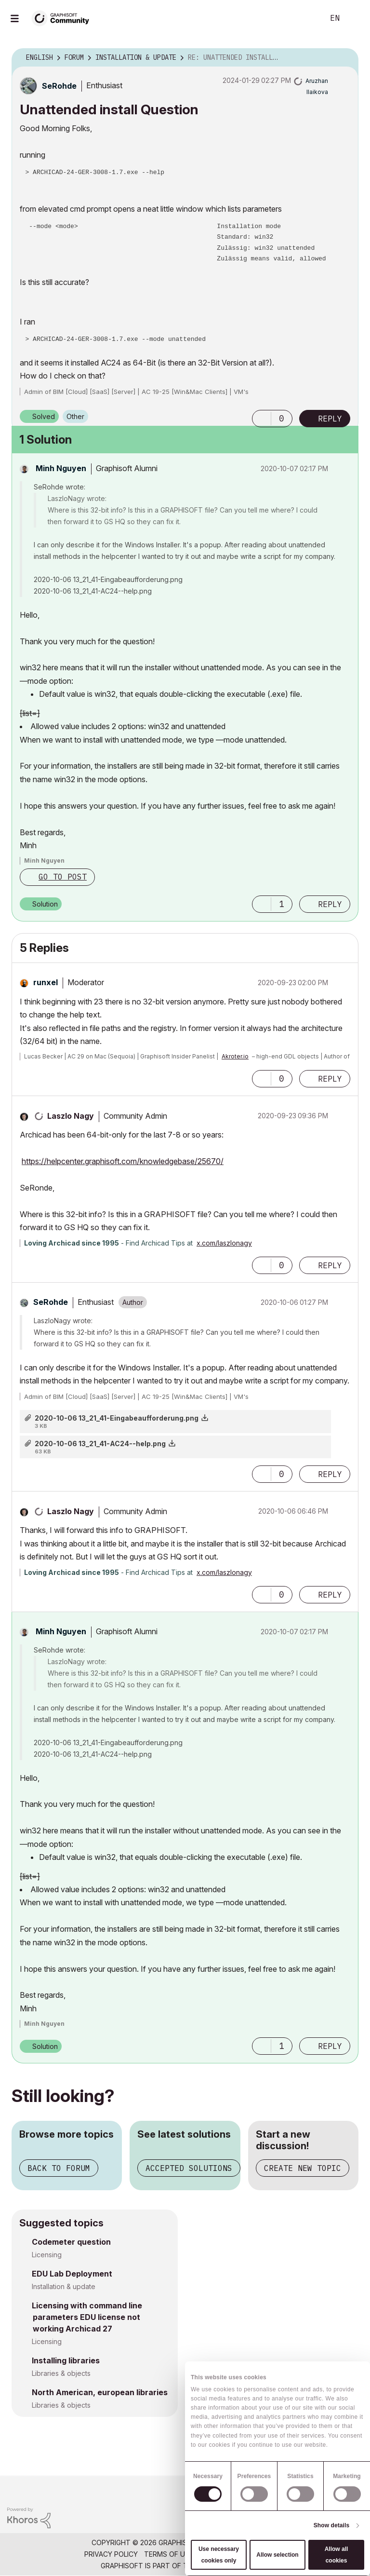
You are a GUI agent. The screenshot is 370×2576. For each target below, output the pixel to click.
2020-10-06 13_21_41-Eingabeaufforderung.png (116, 1418)
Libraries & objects (61, 2373)
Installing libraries (66, 2360)
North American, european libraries (100, 2392)
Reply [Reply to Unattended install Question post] (330, 418)
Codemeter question (71, 2242)
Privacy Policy (111, 2554)
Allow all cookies (336, 2555)
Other (75, 416)
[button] (261, 418)
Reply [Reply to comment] (330, 904)
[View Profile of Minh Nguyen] (61, 468)
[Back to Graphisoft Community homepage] (63, 18)
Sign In (354, 18)
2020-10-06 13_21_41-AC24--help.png (100, 1443)
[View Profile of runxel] (45, 982)
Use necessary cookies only (218, 2555)
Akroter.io (235, 1056)
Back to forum (58, 2168)
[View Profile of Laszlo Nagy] (70, 1116)
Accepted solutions (188, 2168)
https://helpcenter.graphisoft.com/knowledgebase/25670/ (123, 1161)
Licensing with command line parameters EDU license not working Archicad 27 (87, 2317)
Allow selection (277, 2554)
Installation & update (63, 2286)
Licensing (47, 2255)
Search (306, 18)
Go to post (63, 876)
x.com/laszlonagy (224, 1243)
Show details (332, 2525)
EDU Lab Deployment (72, 2273)
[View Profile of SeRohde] (59, 86)
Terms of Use (168, 2554)
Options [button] (345, 58)
